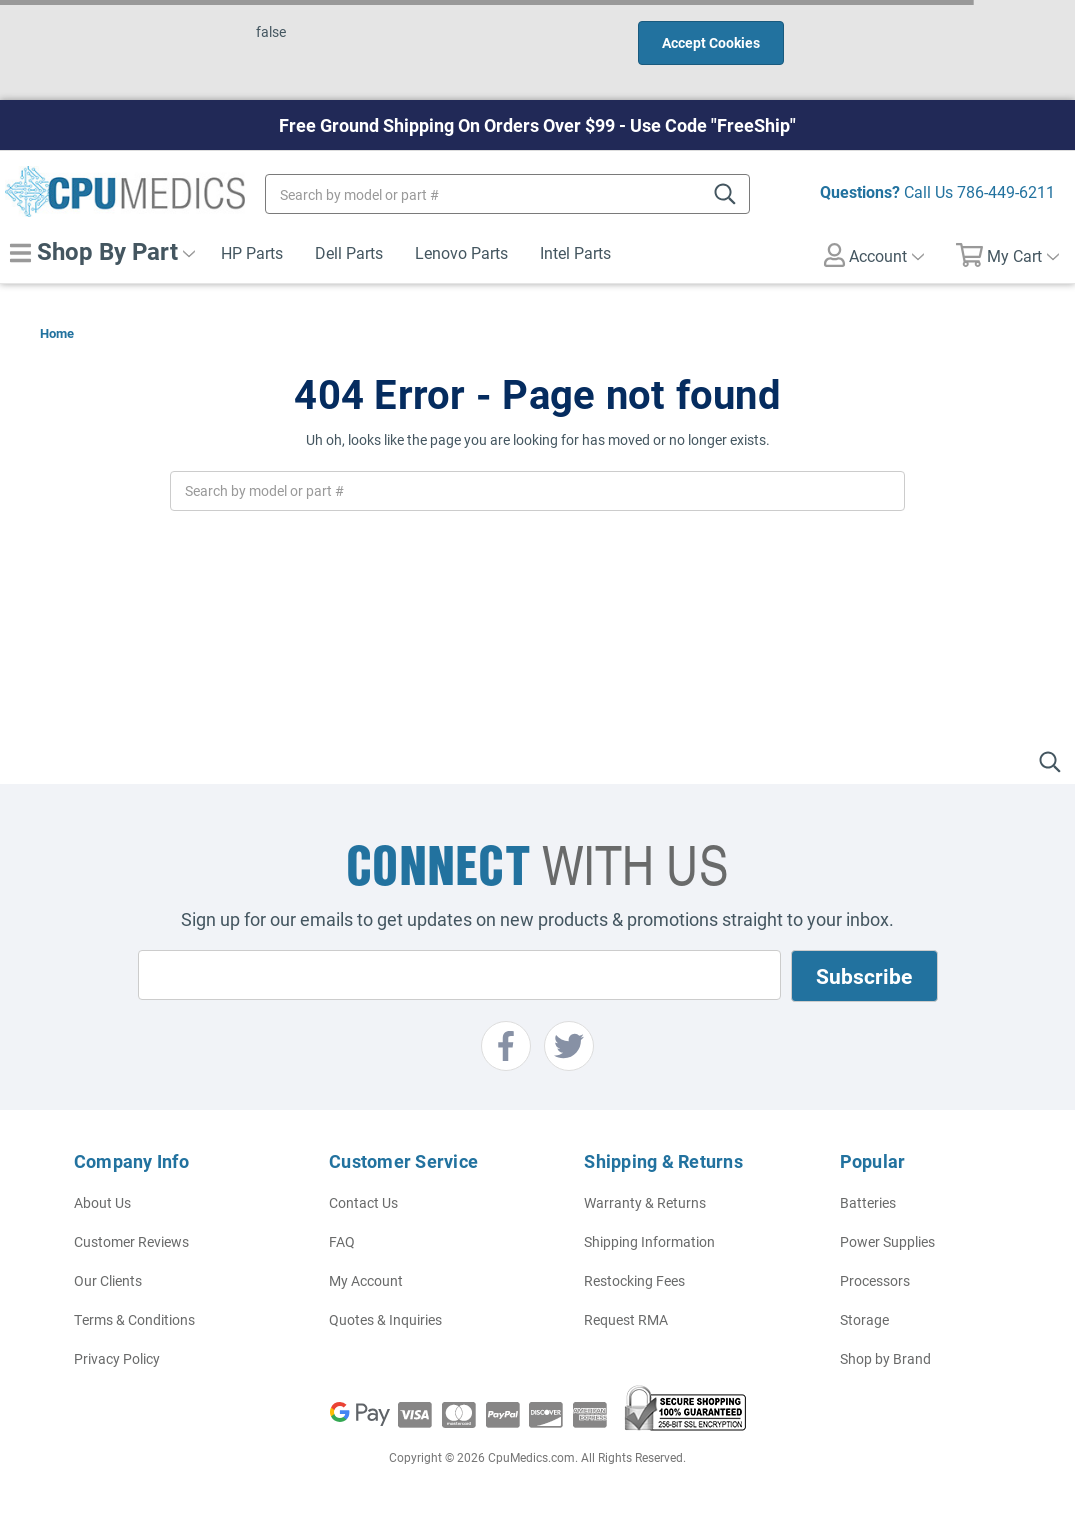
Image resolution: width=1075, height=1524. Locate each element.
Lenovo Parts (461, 252)
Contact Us (363, 1202)
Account (874, 255)
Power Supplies (887, 1241)
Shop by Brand (885, 1358)
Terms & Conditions (134, 1319)
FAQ (342, 1241)
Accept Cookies (711, 42)
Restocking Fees (634, 1280)
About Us (102, 1202)
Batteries (868, 1202)
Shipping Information (649, 1241)
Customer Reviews (131, 1241)
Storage (864, 1319)
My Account (366, 1280)
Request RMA (626, 1319)
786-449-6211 (1006, 191)
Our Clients (108, 1280)
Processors (875, 1280)
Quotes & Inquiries (385, 1319)
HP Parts (252, 252)
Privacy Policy (117, 1358)
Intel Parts (575, 252)
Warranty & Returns (645, 1202)
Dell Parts (349, 252)
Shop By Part (102, 251)
